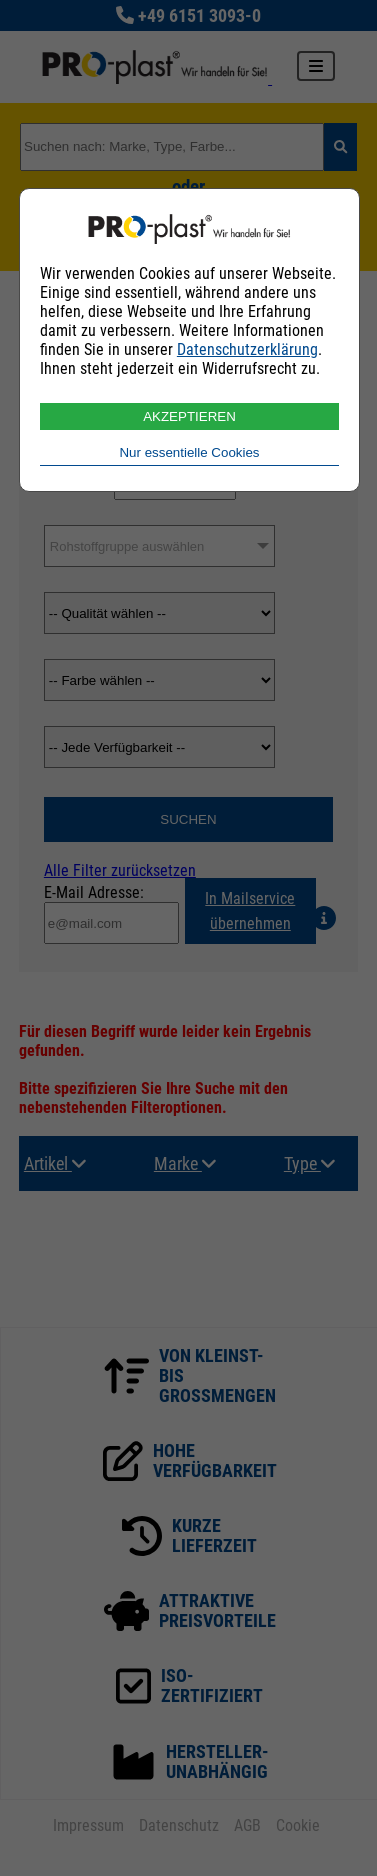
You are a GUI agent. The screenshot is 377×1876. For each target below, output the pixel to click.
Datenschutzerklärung (247, 349)
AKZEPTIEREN (189, 416)
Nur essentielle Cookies (189, 452)
